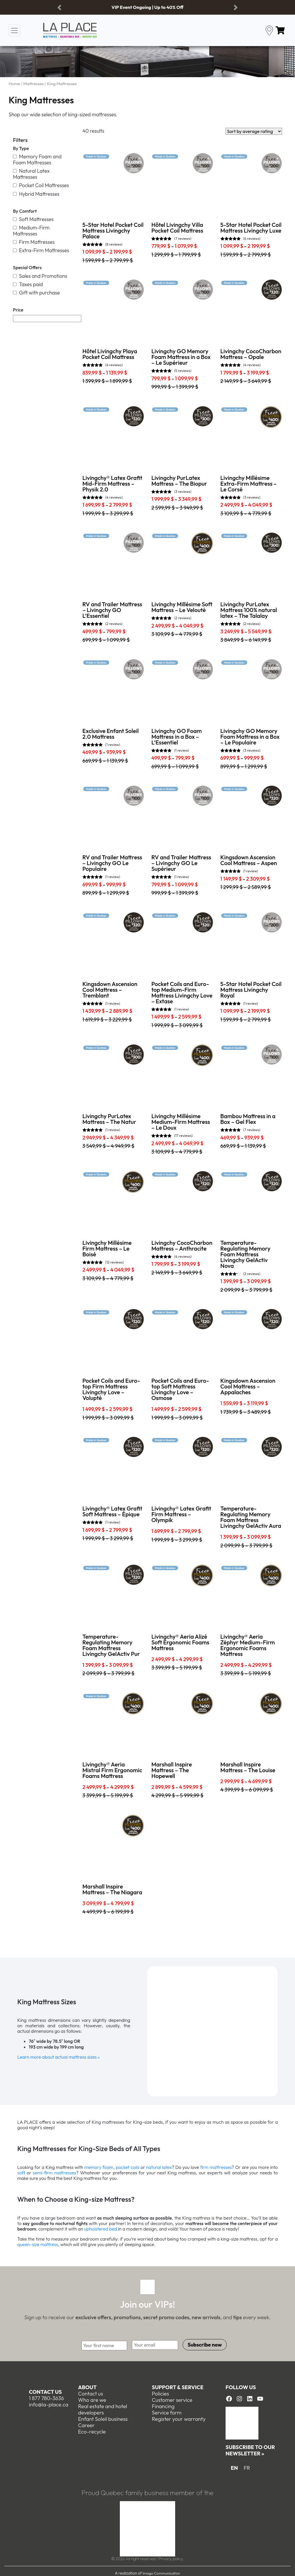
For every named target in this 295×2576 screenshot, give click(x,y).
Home (14, 83)
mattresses (65, 2173)
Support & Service (177, 2386)
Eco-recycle (92, 2431)
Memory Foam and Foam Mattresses (37, 159)
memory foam (99, 2167)
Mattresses (33, 83)
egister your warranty (180, 2418)
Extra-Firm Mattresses (41, 250)
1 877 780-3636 (46, 2397)
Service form (166, 2412)
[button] (59, 7)
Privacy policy (170, 2558)
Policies (160, 2393)
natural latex (158, 2167)
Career (86, 2425)
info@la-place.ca (48, 2404)
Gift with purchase (36, 293)
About (87, 2386)
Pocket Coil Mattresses (41, 185)
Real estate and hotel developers (102, 2408)
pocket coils (127, 2167)
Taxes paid (28, 284)
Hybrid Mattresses (36, 194)
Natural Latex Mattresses (31, 174)
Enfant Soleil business (103, 2418)
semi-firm (41, 2173)
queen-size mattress (37, 2244)
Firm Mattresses (34, 242)
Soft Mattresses (33, 219)
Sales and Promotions (40, 276)
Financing (163, 2405)
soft (21, 2173)
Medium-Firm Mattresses (31, 231)
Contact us (45, 2391)
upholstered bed (100, 2229)
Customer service (172, 2399)
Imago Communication (161, 2573)
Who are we (92, 2399)
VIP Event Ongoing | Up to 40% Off (147, 7)
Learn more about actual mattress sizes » (58, 2057)
